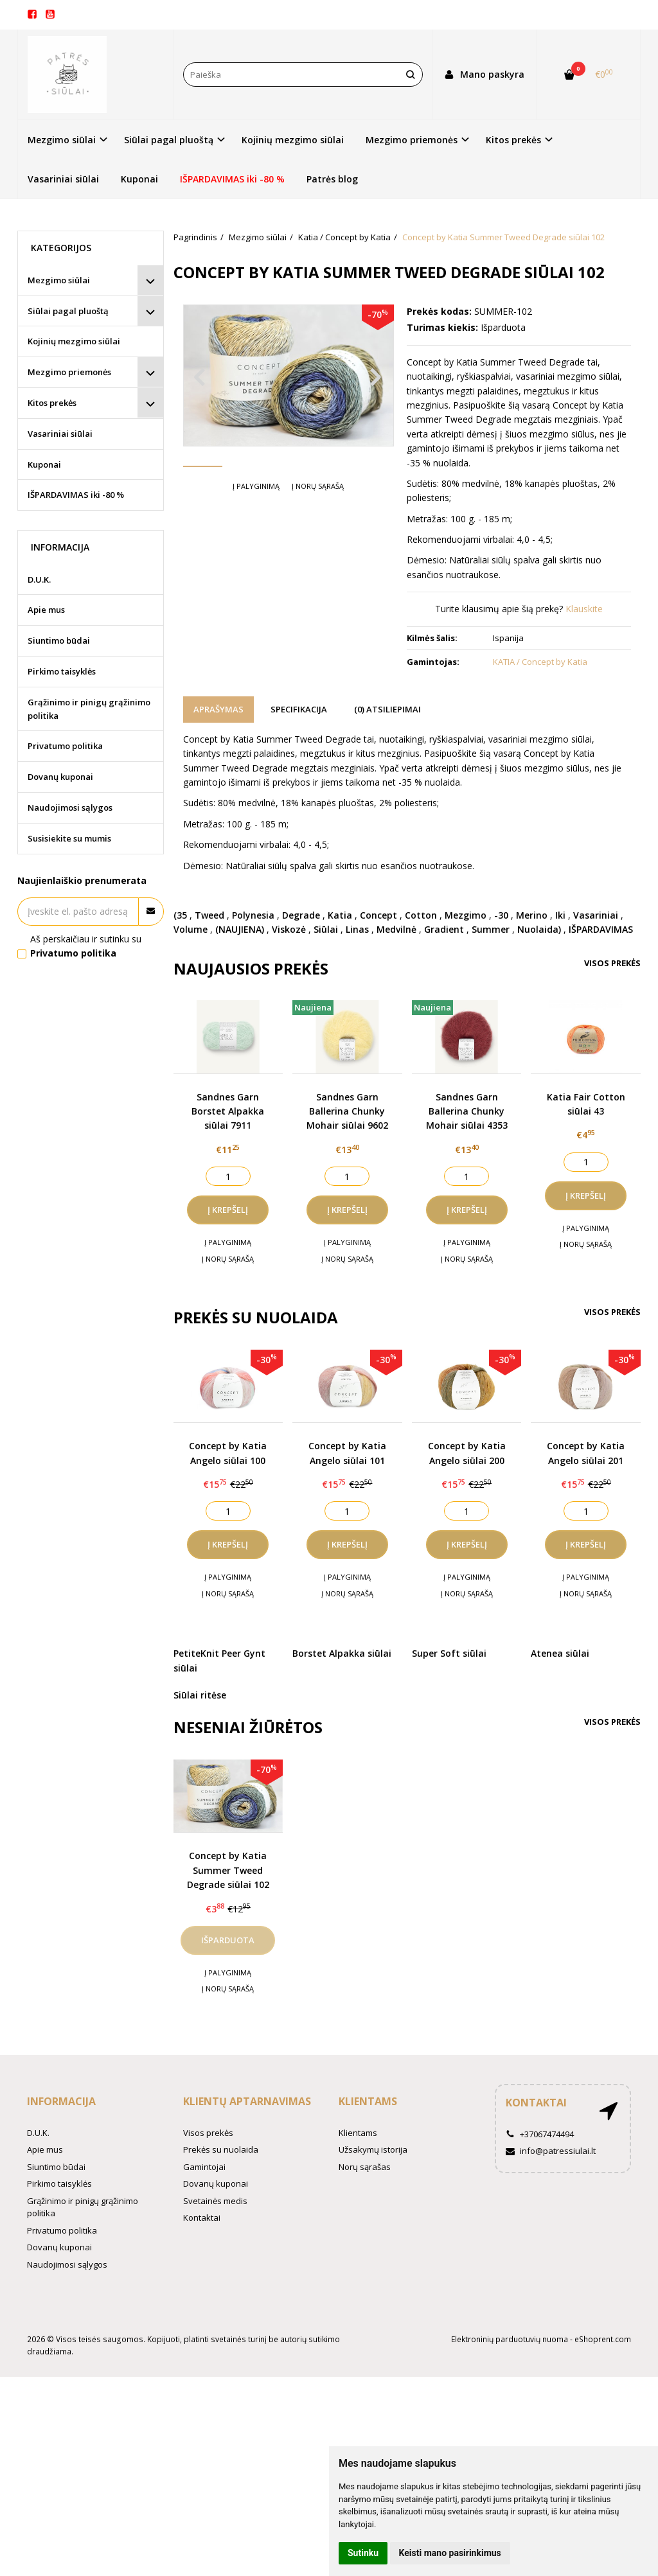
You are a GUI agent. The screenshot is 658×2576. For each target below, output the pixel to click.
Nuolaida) (539, 929)
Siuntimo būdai (59, 640)
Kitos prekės (52, 403)
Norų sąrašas (365, 2167)
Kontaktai (201, 2217)
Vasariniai (595, 915)
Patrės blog (332, 179)
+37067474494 (540, 2134)
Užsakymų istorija (373, 2149)
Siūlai (326, 929)
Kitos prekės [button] (513, 140)
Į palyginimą (256, 524)
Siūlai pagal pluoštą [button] (168, 140)
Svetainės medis (215, 2201)
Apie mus (46, 609)
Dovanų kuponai (60, 776)
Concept (378, 915)
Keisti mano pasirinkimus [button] (450, 2553)
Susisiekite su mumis (69, 838)
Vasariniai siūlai (63, 179)
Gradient (444, 929)
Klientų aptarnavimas (247, 2101)
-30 (501, 915)
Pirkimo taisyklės (62, 671)
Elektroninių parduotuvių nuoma (509, 2339)
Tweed (209, 915)
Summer (491, 929)
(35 (180, 915)
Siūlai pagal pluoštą (68, 311)
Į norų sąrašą (318, 524)
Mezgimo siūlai (59, 280)
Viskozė (289, 929)
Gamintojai (204, 2167)
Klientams (368, 2101)
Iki (560, 915)
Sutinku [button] (363, 2553)
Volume (190, 929)
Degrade (301, 915)
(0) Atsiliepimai (387, 709)
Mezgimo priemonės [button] (412, 140)
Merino (531, 915)
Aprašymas (218, 709)
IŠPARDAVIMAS (601, 929)
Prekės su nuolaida (220, 2149)
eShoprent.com (602, 2339)
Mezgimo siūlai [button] (62, 140)
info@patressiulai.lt (551, 2151)
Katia (340, 915)
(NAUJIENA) (239, 929)
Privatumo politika (65, 746)
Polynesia (253, 915)
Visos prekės (612, 963)
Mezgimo (465, 915)
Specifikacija (299, 709)
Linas (357, 929)
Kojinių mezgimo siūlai (293, 140)
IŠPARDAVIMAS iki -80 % (232, 179)
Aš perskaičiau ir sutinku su (85, 946)
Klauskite (584, 609)
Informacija (61, 2101)
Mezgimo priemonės (69, 372)
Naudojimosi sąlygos (70, 807)
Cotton (421, 915)
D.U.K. (39, 579)
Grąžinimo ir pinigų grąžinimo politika (89, 708)
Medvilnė (396, 929)
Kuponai (139, 179)
